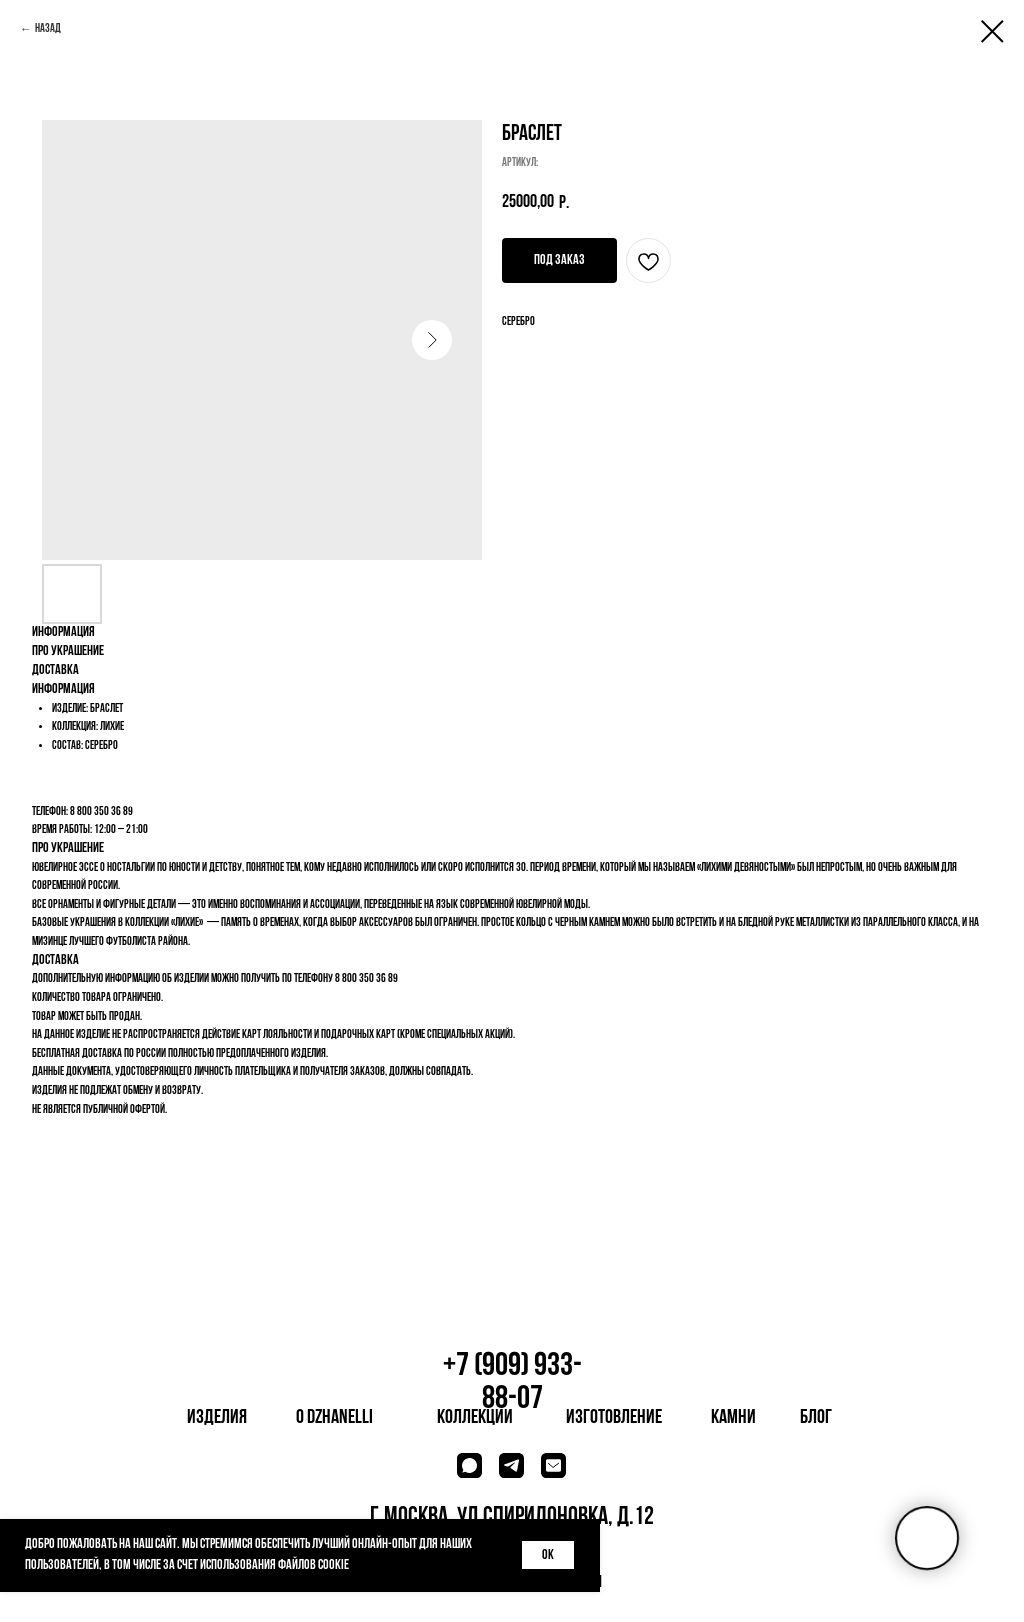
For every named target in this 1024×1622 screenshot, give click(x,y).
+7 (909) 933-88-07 (512, 1383)
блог (816, 1418)
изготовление (614, 1418)
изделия (217, 1418)
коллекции (475, 1418)
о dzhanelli (334, 1418)
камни (733, 1418)
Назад (48, 29)
